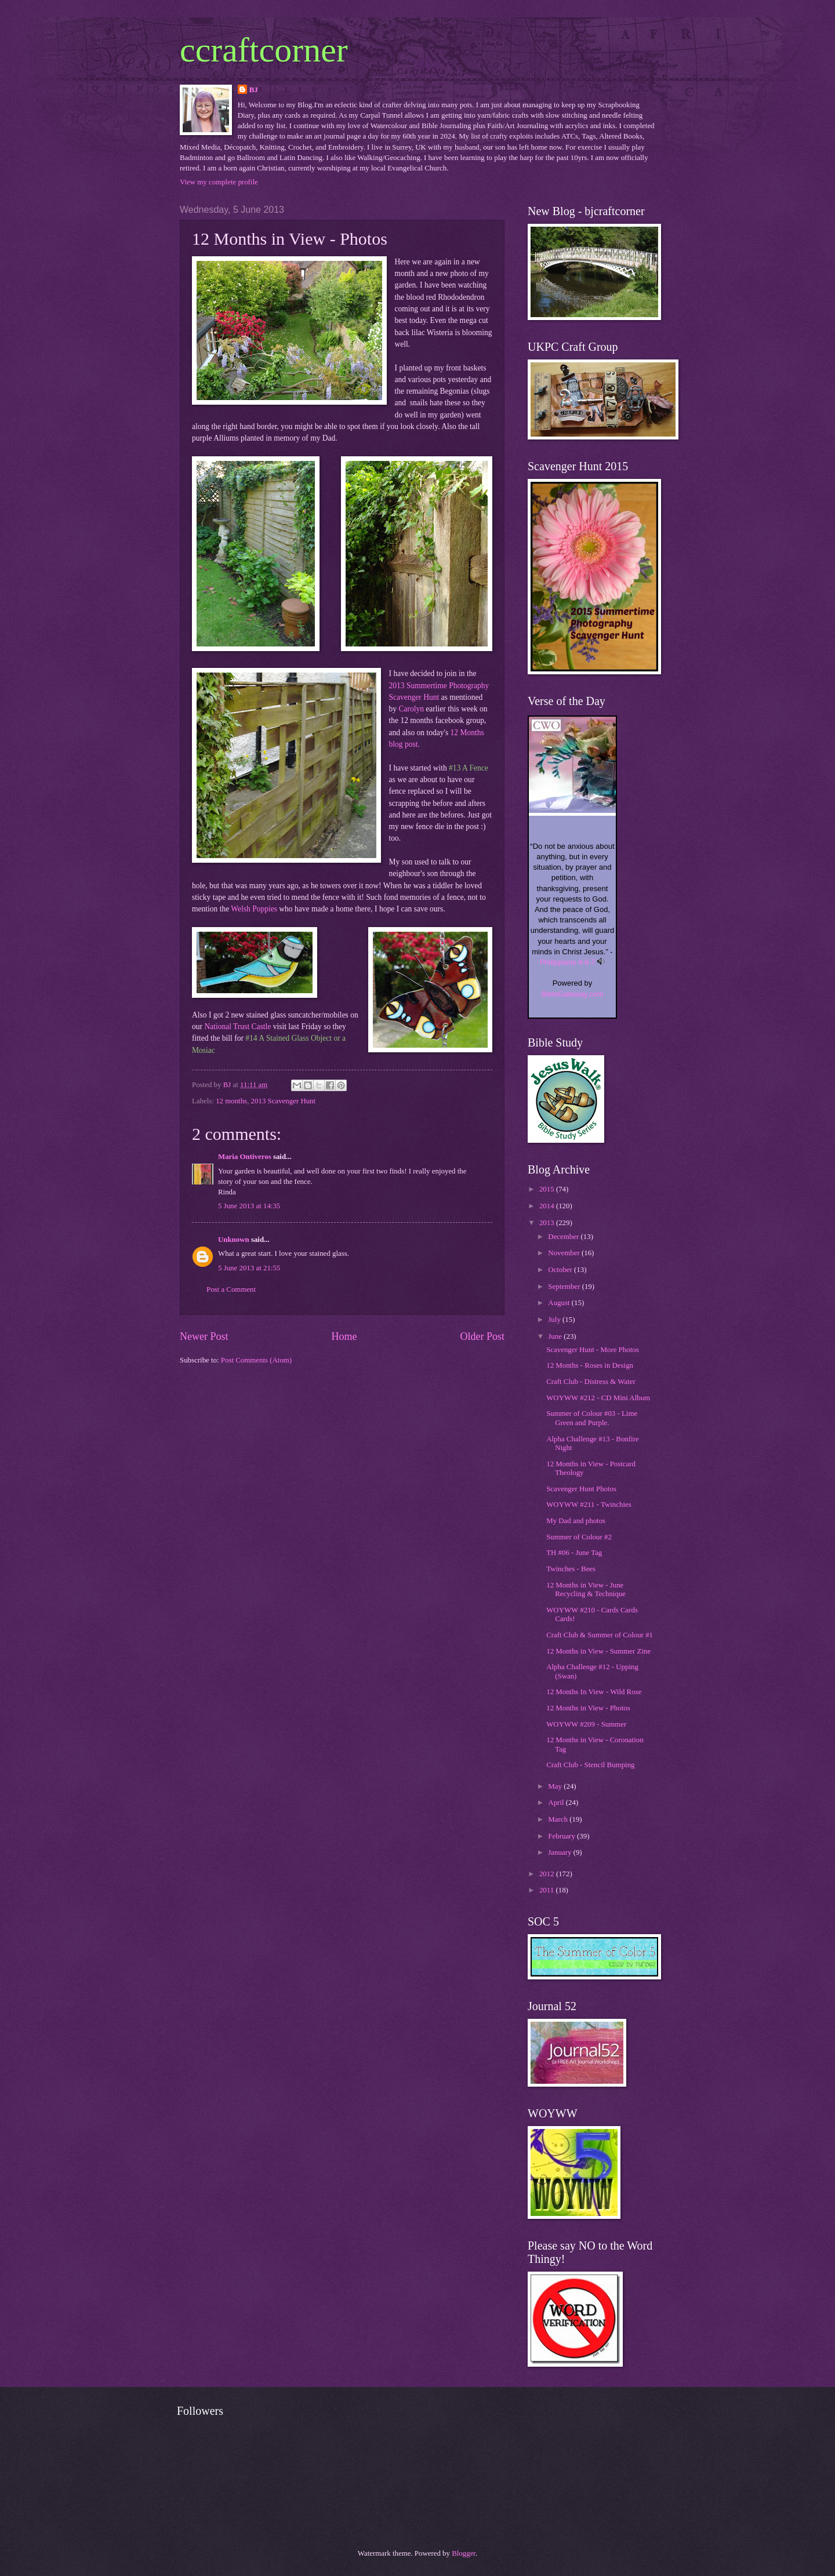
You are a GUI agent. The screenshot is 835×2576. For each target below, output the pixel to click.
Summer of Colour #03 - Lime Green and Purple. (591, 1417)
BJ (253, 90)
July (555, 1320)
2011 (547, 1890)
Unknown (233, 1240)
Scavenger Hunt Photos (581, 1489)
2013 (547, 1223)
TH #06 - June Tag (574, 1553)
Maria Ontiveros (244, 1157)
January (560, 1852)
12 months (231, 1101)
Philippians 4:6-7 (568, 962)
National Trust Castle (237, 1026)
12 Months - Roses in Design (589, 1365)
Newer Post (204, 1336)
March (558, 1819)
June (556, 1336)
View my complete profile (219, 182)
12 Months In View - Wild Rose (593, 1692)
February (562, 1836)
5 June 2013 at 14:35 (249, 1206)
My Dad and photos (575, 1521)
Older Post (482, 1336)
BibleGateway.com (572, 994)
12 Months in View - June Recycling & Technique (586, 1589)
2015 (547, 1189)
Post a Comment (231, 1289)
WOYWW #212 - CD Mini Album (598, 1398)
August (559, 1303)
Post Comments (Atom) (256, 1360)
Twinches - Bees (571, 1569)
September (565, 1286)
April (556, 1803)
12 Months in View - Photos (588, 1708)
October (561, 1270)
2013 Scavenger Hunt (283, 1101)
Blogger (463, 2553)
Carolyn (411, 708)
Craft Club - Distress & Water (591, 1382)
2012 (547, 1874)
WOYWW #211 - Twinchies (588, 1504)
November (565, 1253)
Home (344, 1336)
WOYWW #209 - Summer (586, 1724)
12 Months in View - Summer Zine (598, 1651)
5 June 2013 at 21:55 (249, 1268)
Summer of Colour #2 (579, 1537)
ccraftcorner (264, 50)
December (564, 1237)
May (556, 1786)
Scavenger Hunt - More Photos (592, 1350)
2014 (547, 1206)
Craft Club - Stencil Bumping (590, 1765)
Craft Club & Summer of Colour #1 (599, 1635)
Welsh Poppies (254, 908)
